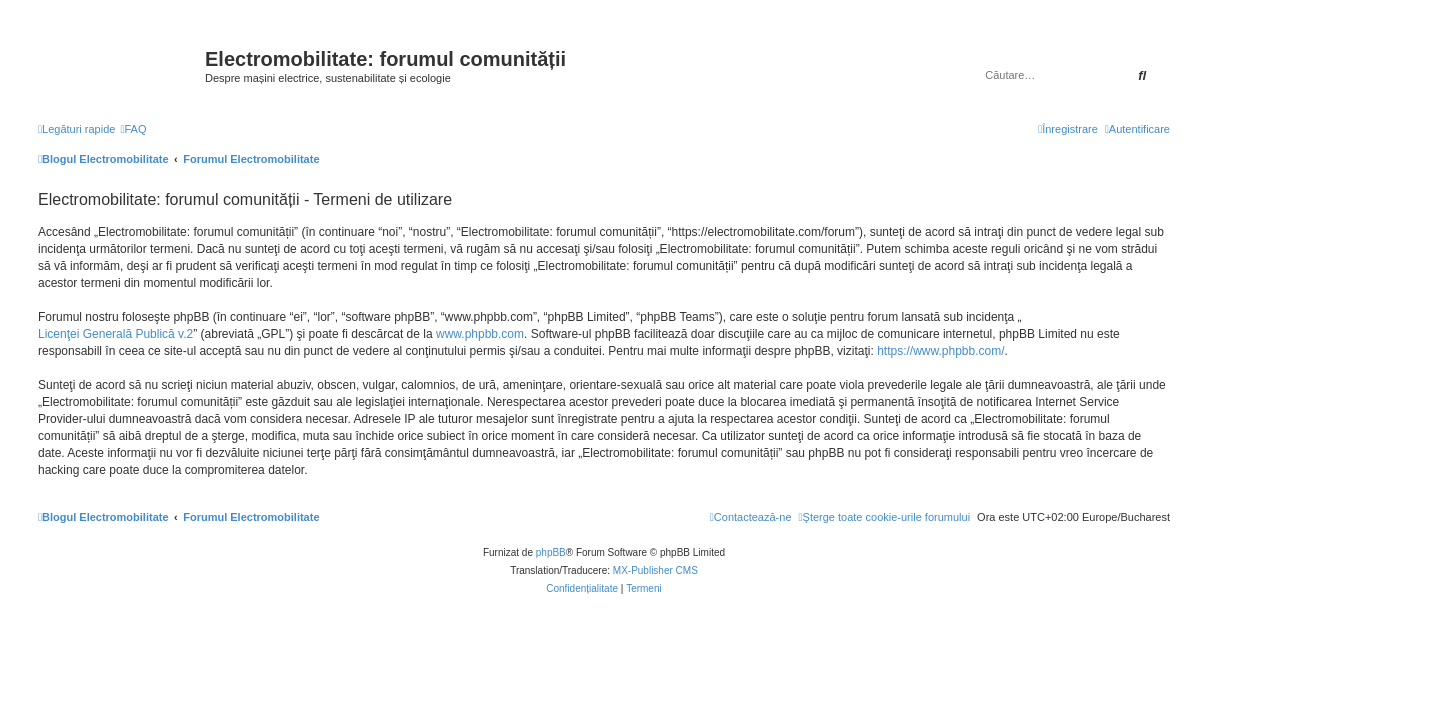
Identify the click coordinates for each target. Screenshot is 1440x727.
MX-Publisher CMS (655, 570)
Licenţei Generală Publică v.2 (115, 334)
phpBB (551, 552)
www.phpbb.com (480, 334)
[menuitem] (133, 129)
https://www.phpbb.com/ (940, 351)
